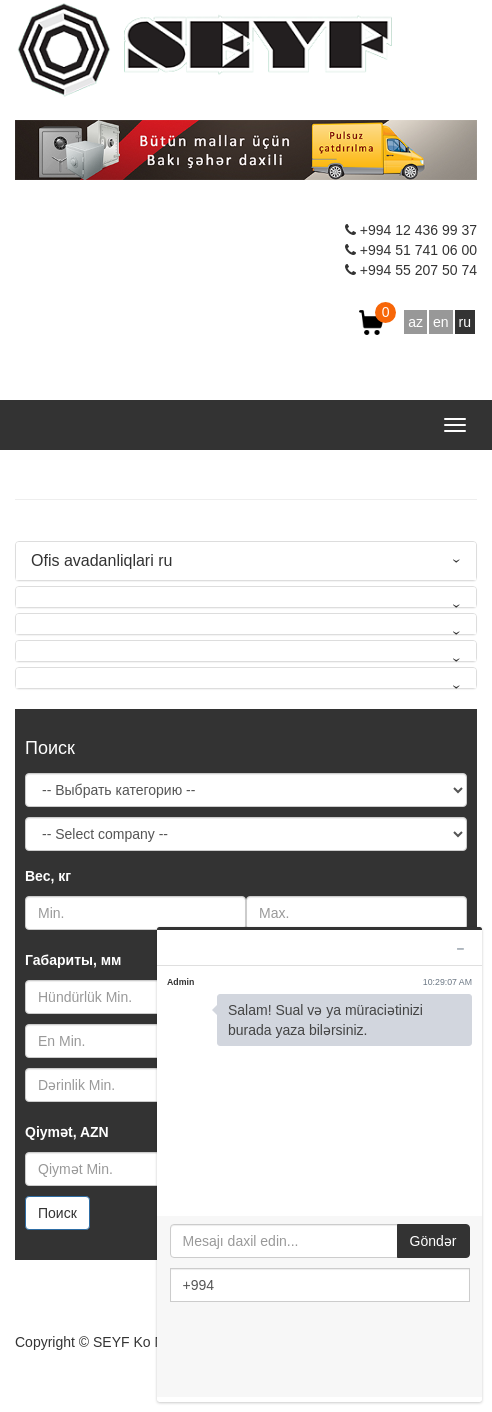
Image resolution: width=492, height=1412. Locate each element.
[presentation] (322, 1351)
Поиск (57, 1213)
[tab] (246, 561)
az (415, 322)
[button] (246, 597)
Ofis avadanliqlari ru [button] (101, 560)
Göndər (433, 1241)
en (441, 322)
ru (465, 322)
